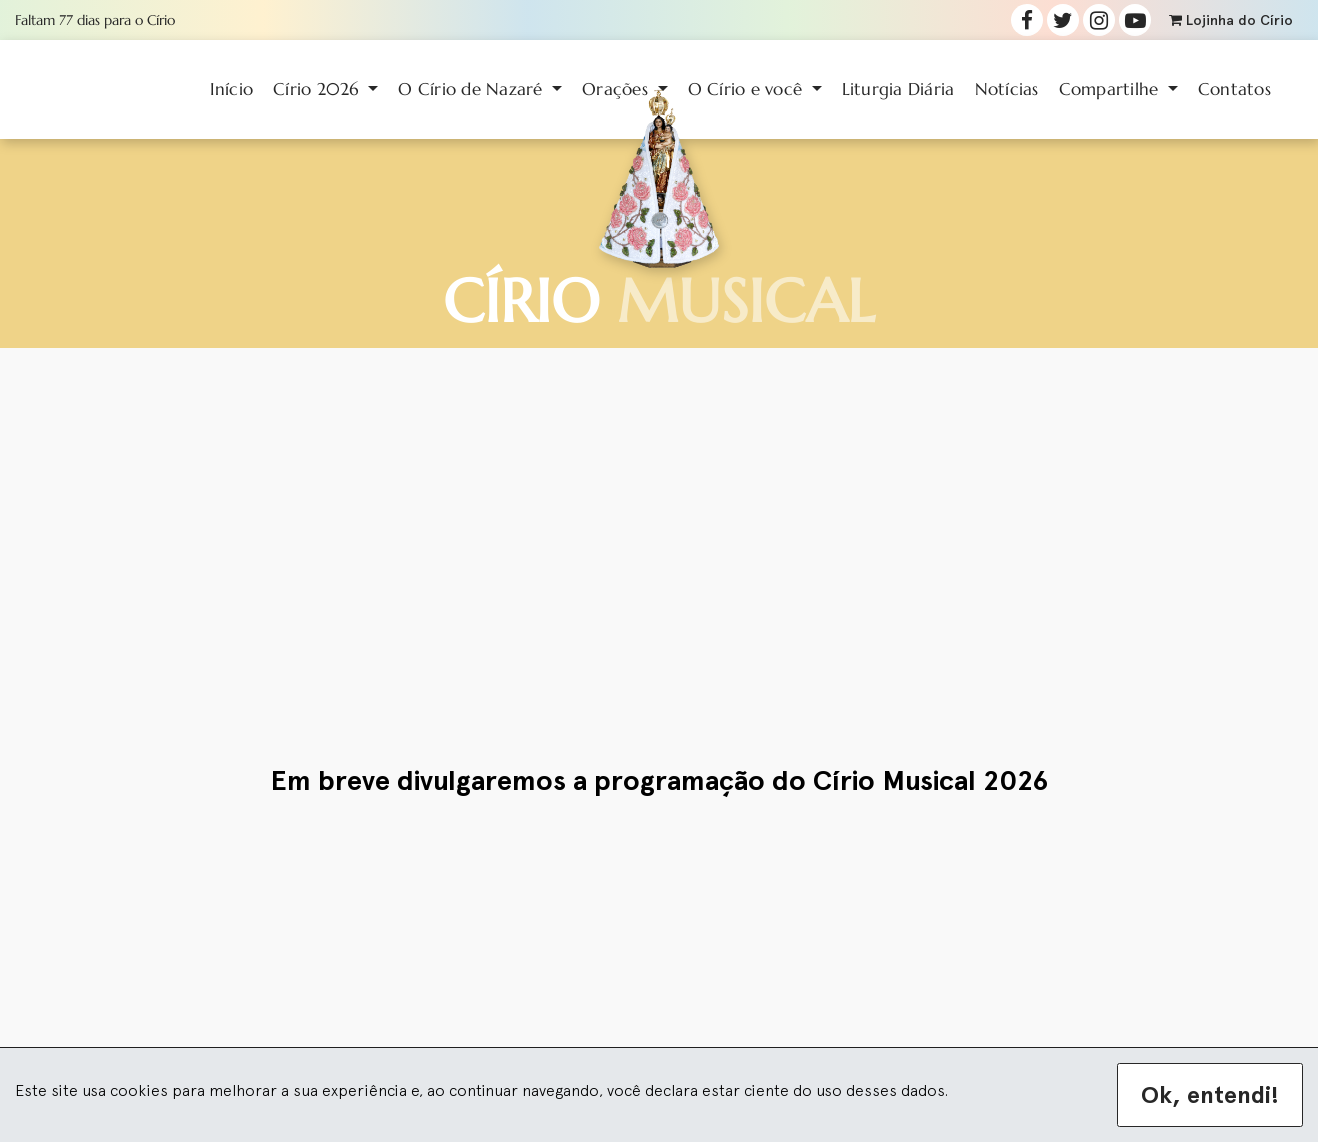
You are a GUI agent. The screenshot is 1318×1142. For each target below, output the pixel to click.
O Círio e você (748, 89)
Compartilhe (1111, 89)
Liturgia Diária (898, 89)
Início (232, 89)
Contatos (1234, 89)
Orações (617, 89)
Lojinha (1231, 20)
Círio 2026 (318, 89)
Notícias (1007, 89)
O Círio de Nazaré (473, 89)
